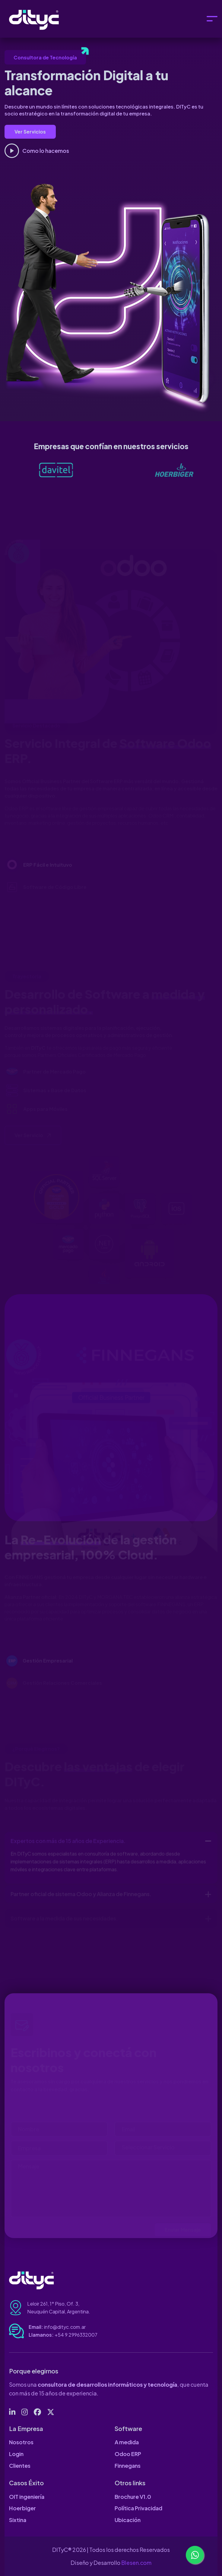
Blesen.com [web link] (135, 2562)
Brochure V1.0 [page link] (133, 2496)
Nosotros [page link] (21, 2442)
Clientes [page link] (19, 2465)
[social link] (12, 2411)
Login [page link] (16, 2453)
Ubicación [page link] (128, 2519)
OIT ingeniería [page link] (26, 2496)
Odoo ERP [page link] (128, 2453)
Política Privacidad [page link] (138, 2508)
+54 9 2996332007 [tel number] (76, 2335)
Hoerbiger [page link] (22, 2508)
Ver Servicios (30, 131)
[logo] (39, 19)
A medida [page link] (127, 2442)
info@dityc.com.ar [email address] (65, 2327)
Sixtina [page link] (17, 2519)
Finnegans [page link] (128, 2465)
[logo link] (73, 469)
